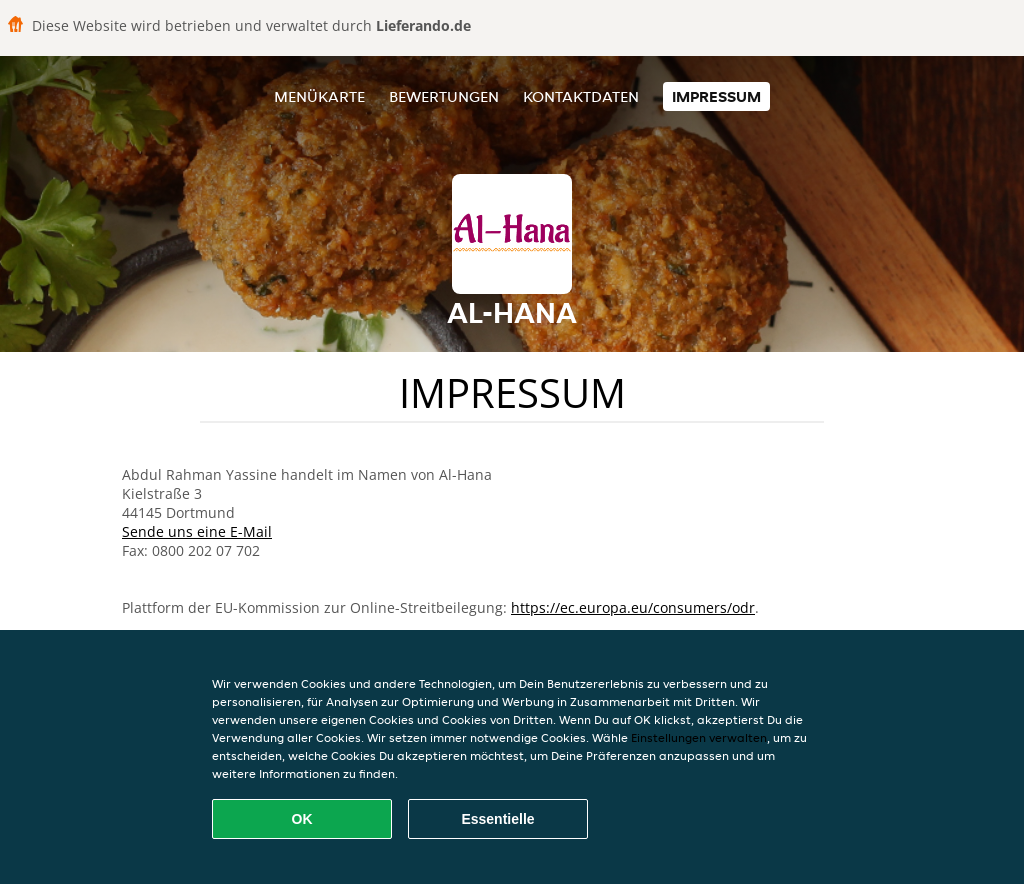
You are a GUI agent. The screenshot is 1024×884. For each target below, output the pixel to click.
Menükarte (319, 96)
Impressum (716, 96)
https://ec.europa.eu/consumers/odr (633, 607)
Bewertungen (444, 96)
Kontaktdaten (581, 96)
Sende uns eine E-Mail (197, 531)
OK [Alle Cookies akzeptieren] (302, 819)
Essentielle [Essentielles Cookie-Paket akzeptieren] (497, 819)
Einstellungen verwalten (699, 737)
